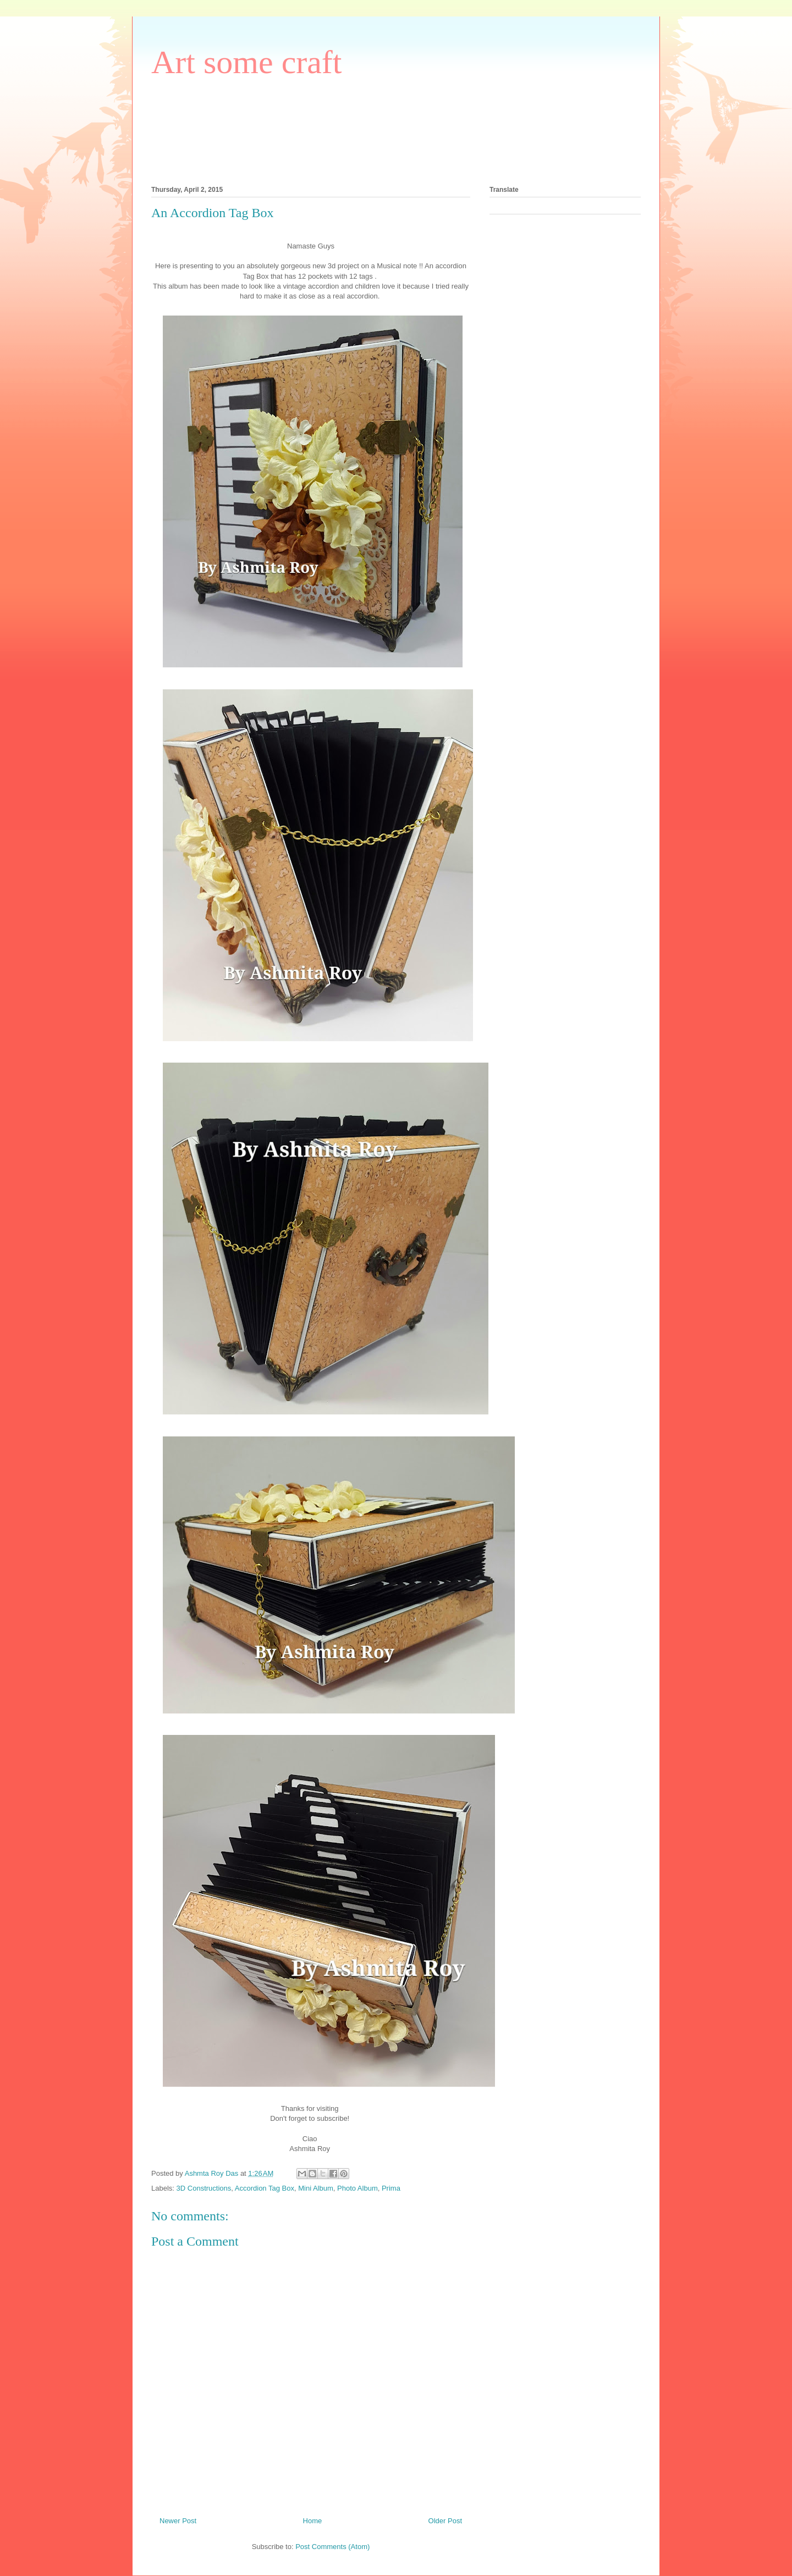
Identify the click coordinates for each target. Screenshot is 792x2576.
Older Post (445, 2521)
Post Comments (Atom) (332, 2546)
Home (312, 2521)
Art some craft (246, 62)
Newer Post (178, 2521)
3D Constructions (204, 2188)
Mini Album (315, 2188)
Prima (391, 2188)
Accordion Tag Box (264, 2188)
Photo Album (357, 2188)
